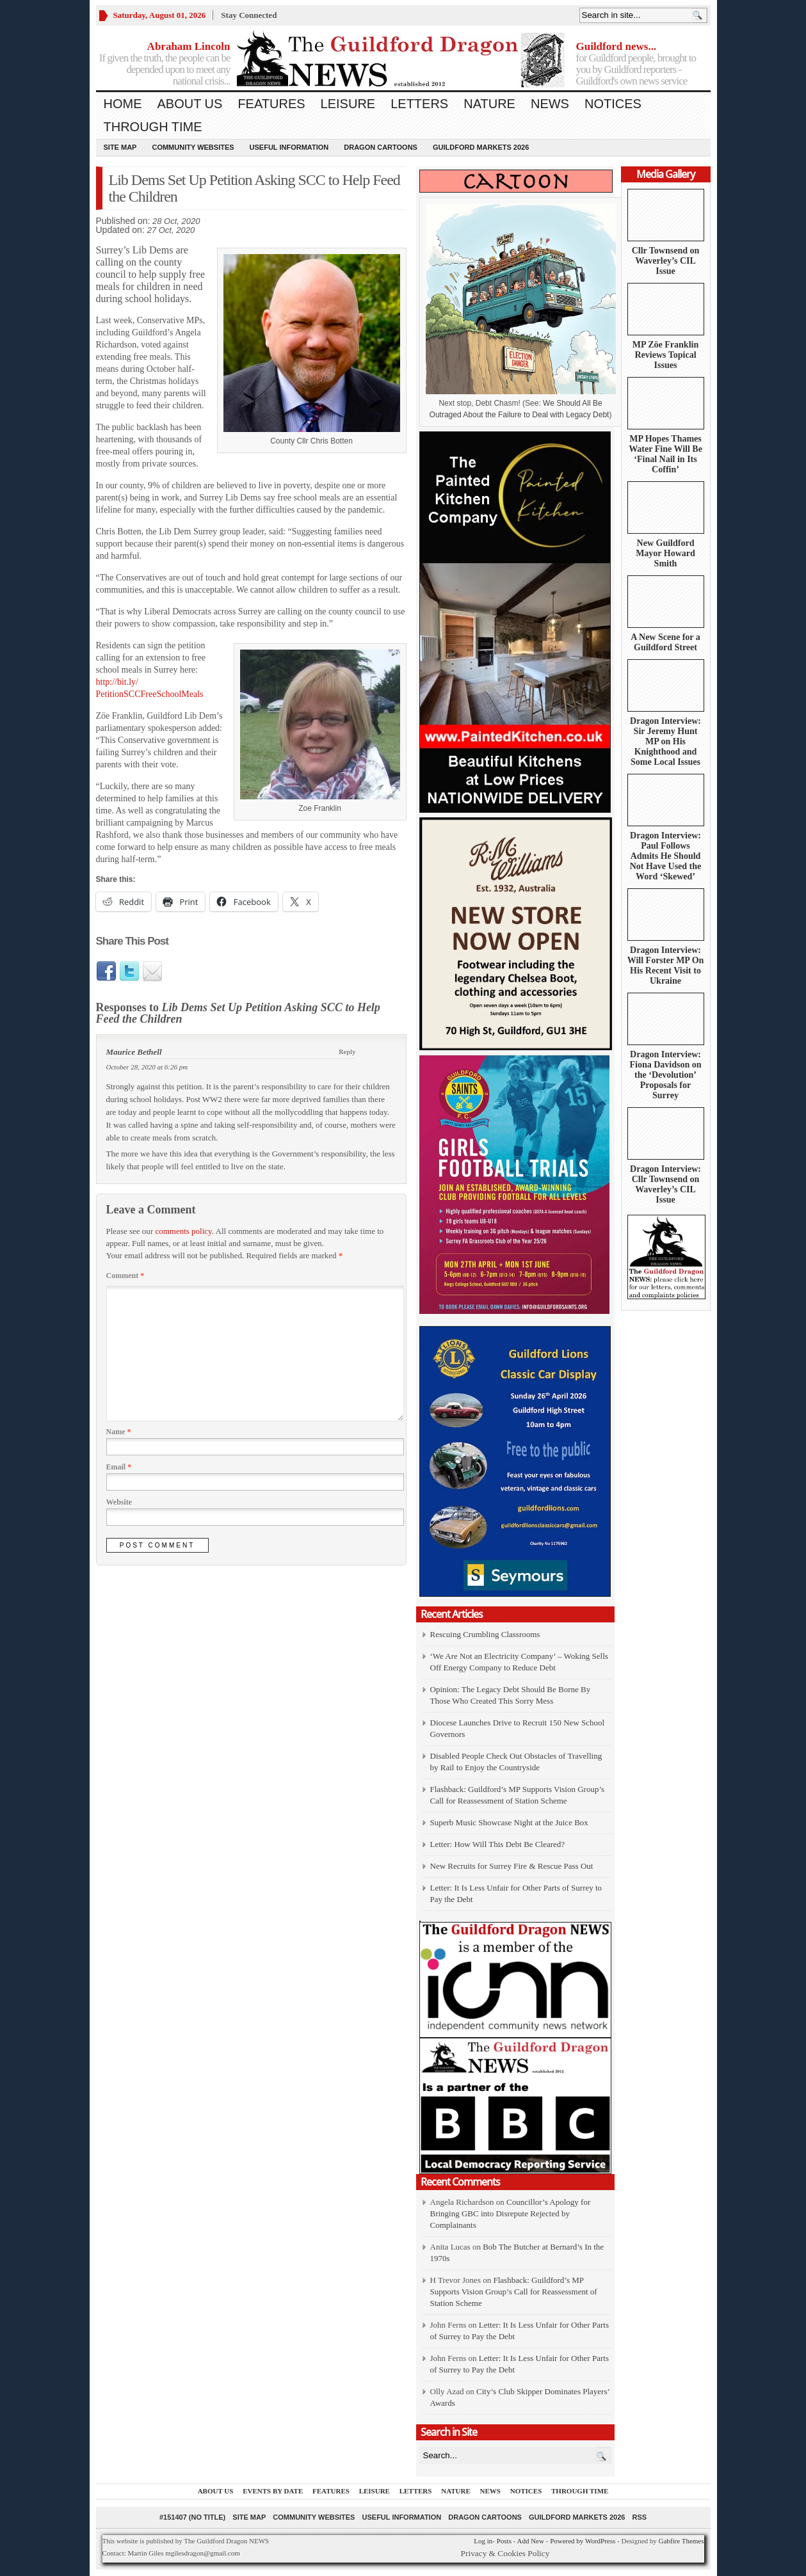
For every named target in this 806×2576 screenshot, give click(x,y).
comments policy (183, 1231)
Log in (483, 2541)
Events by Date (273, 2491)
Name (118, 1431)
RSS (639, 2517)
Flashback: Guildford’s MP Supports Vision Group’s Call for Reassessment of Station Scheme (513, 2291)
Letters (419, 104)
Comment (125, 1275)
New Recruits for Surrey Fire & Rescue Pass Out (511, 1866)
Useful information (289, 147)
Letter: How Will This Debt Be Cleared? (497, 1844)
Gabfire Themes (681, 2541)
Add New (530, 2541)
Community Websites (193, 147)
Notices (612, 104)
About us (190, 104)
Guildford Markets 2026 (481, 147)
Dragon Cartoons (380, 147)
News (550, 104)
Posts (504, 2541)
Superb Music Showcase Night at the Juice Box (509, 1822)
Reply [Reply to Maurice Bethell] (347, 1051)
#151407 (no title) (192, 2517)
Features (271, 104)
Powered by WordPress (582, 2541)
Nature (489, 104)
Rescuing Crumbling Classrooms (485, 1634)
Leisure (348, 104)
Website (119, 1502)
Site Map (120, 147)
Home (123, 104)
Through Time (153, 127)
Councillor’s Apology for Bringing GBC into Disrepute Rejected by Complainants (510, 2213)
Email (119, 1466)
